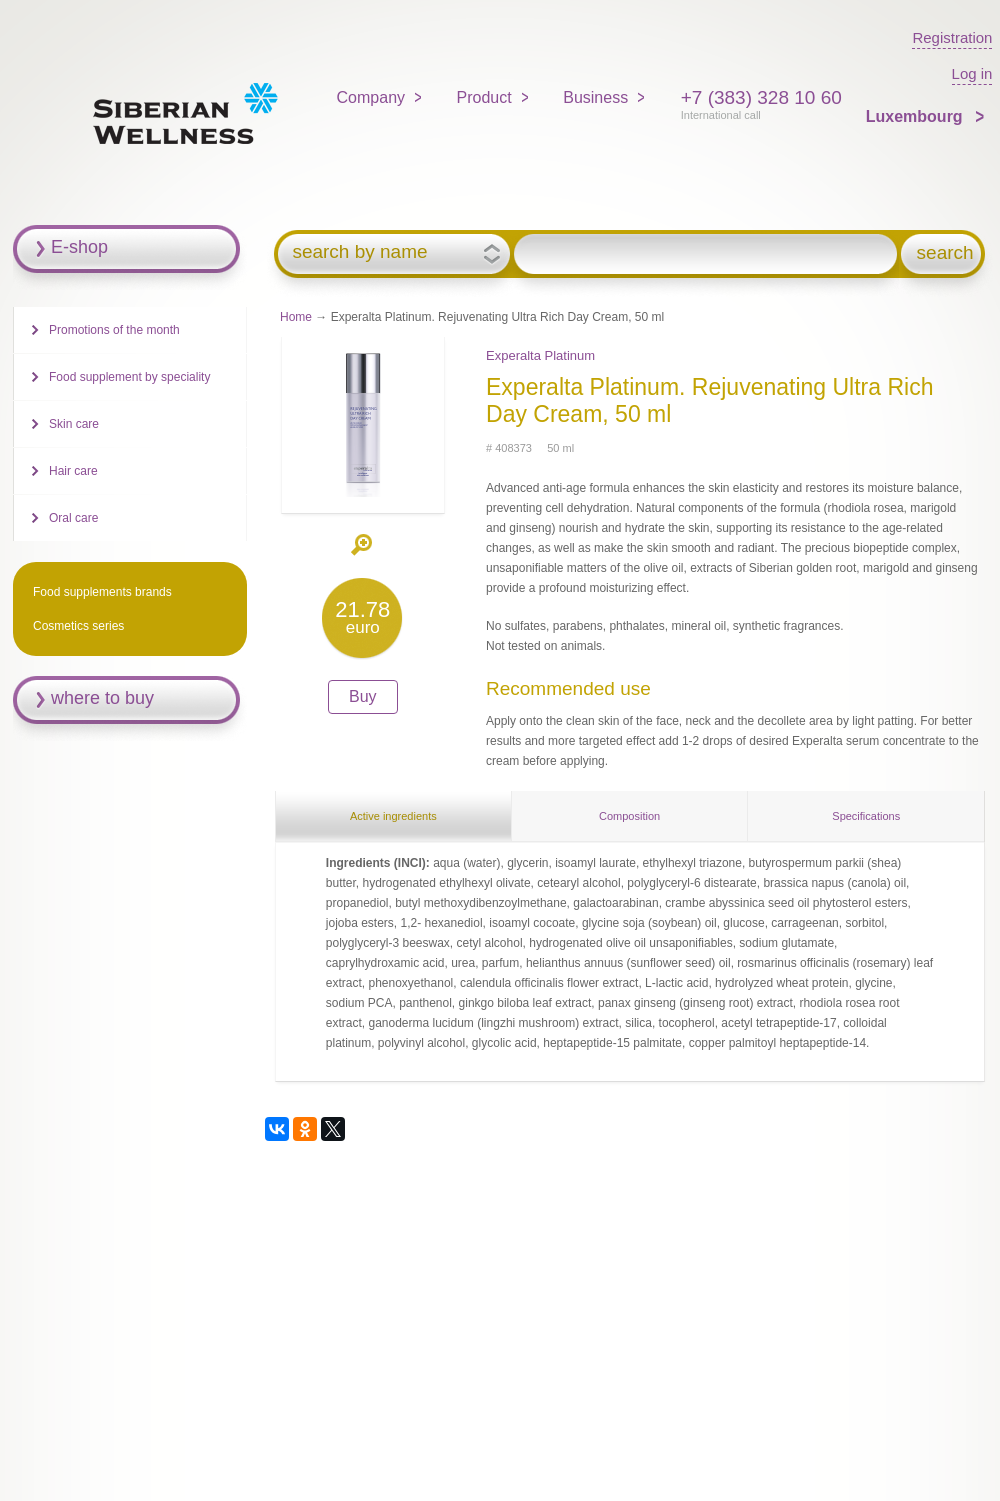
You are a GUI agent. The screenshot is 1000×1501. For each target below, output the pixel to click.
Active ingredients (393, 816)
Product (484, 97)
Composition (629, 816)
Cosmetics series (78, 626)
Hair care (73, 471)
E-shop (79, 247)
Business (595, 97)
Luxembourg (916, 116)
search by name (359, 252)
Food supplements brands (102, 592)
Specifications (866, 816)
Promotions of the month (114, 330)
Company (371, 97)
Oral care (73, 518)
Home (296, 317)
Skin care (74, 424)
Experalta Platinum (540, 355)
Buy (363, 696)
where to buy (102, 698)
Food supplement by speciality (129, 377)
